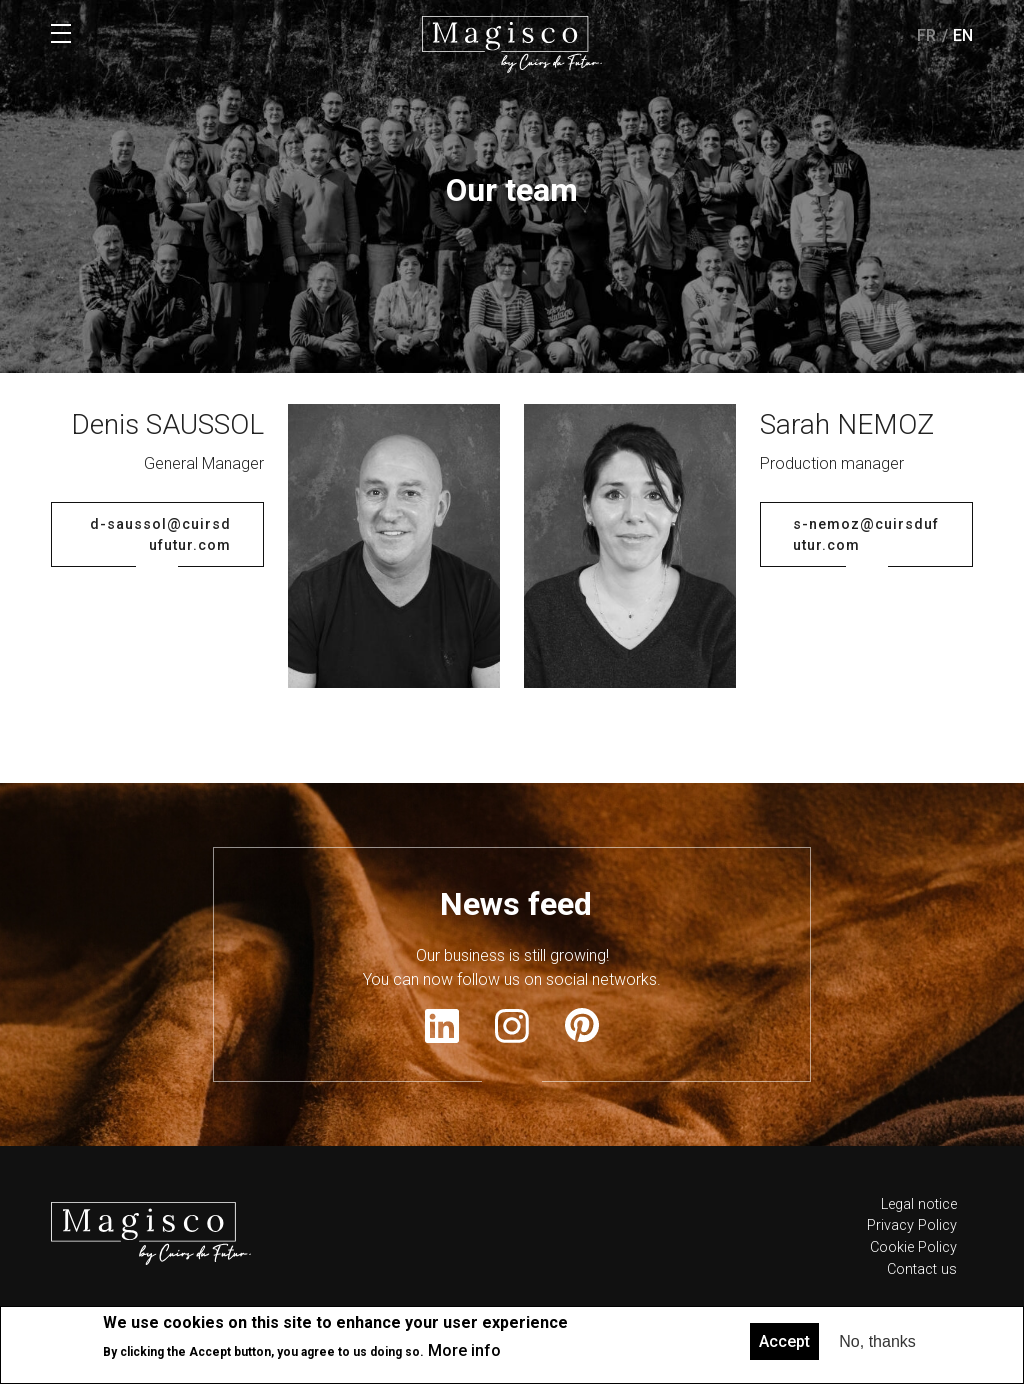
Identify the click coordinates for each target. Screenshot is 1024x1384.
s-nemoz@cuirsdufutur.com (866, 607)
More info (464, 1350)
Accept (784, 1341)
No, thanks (877, 1341)
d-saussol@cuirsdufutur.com (160, 607)
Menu (61, 34)
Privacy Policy (912, 1297)
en (963, 35)
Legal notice (919, 1276)
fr (926, 35)
